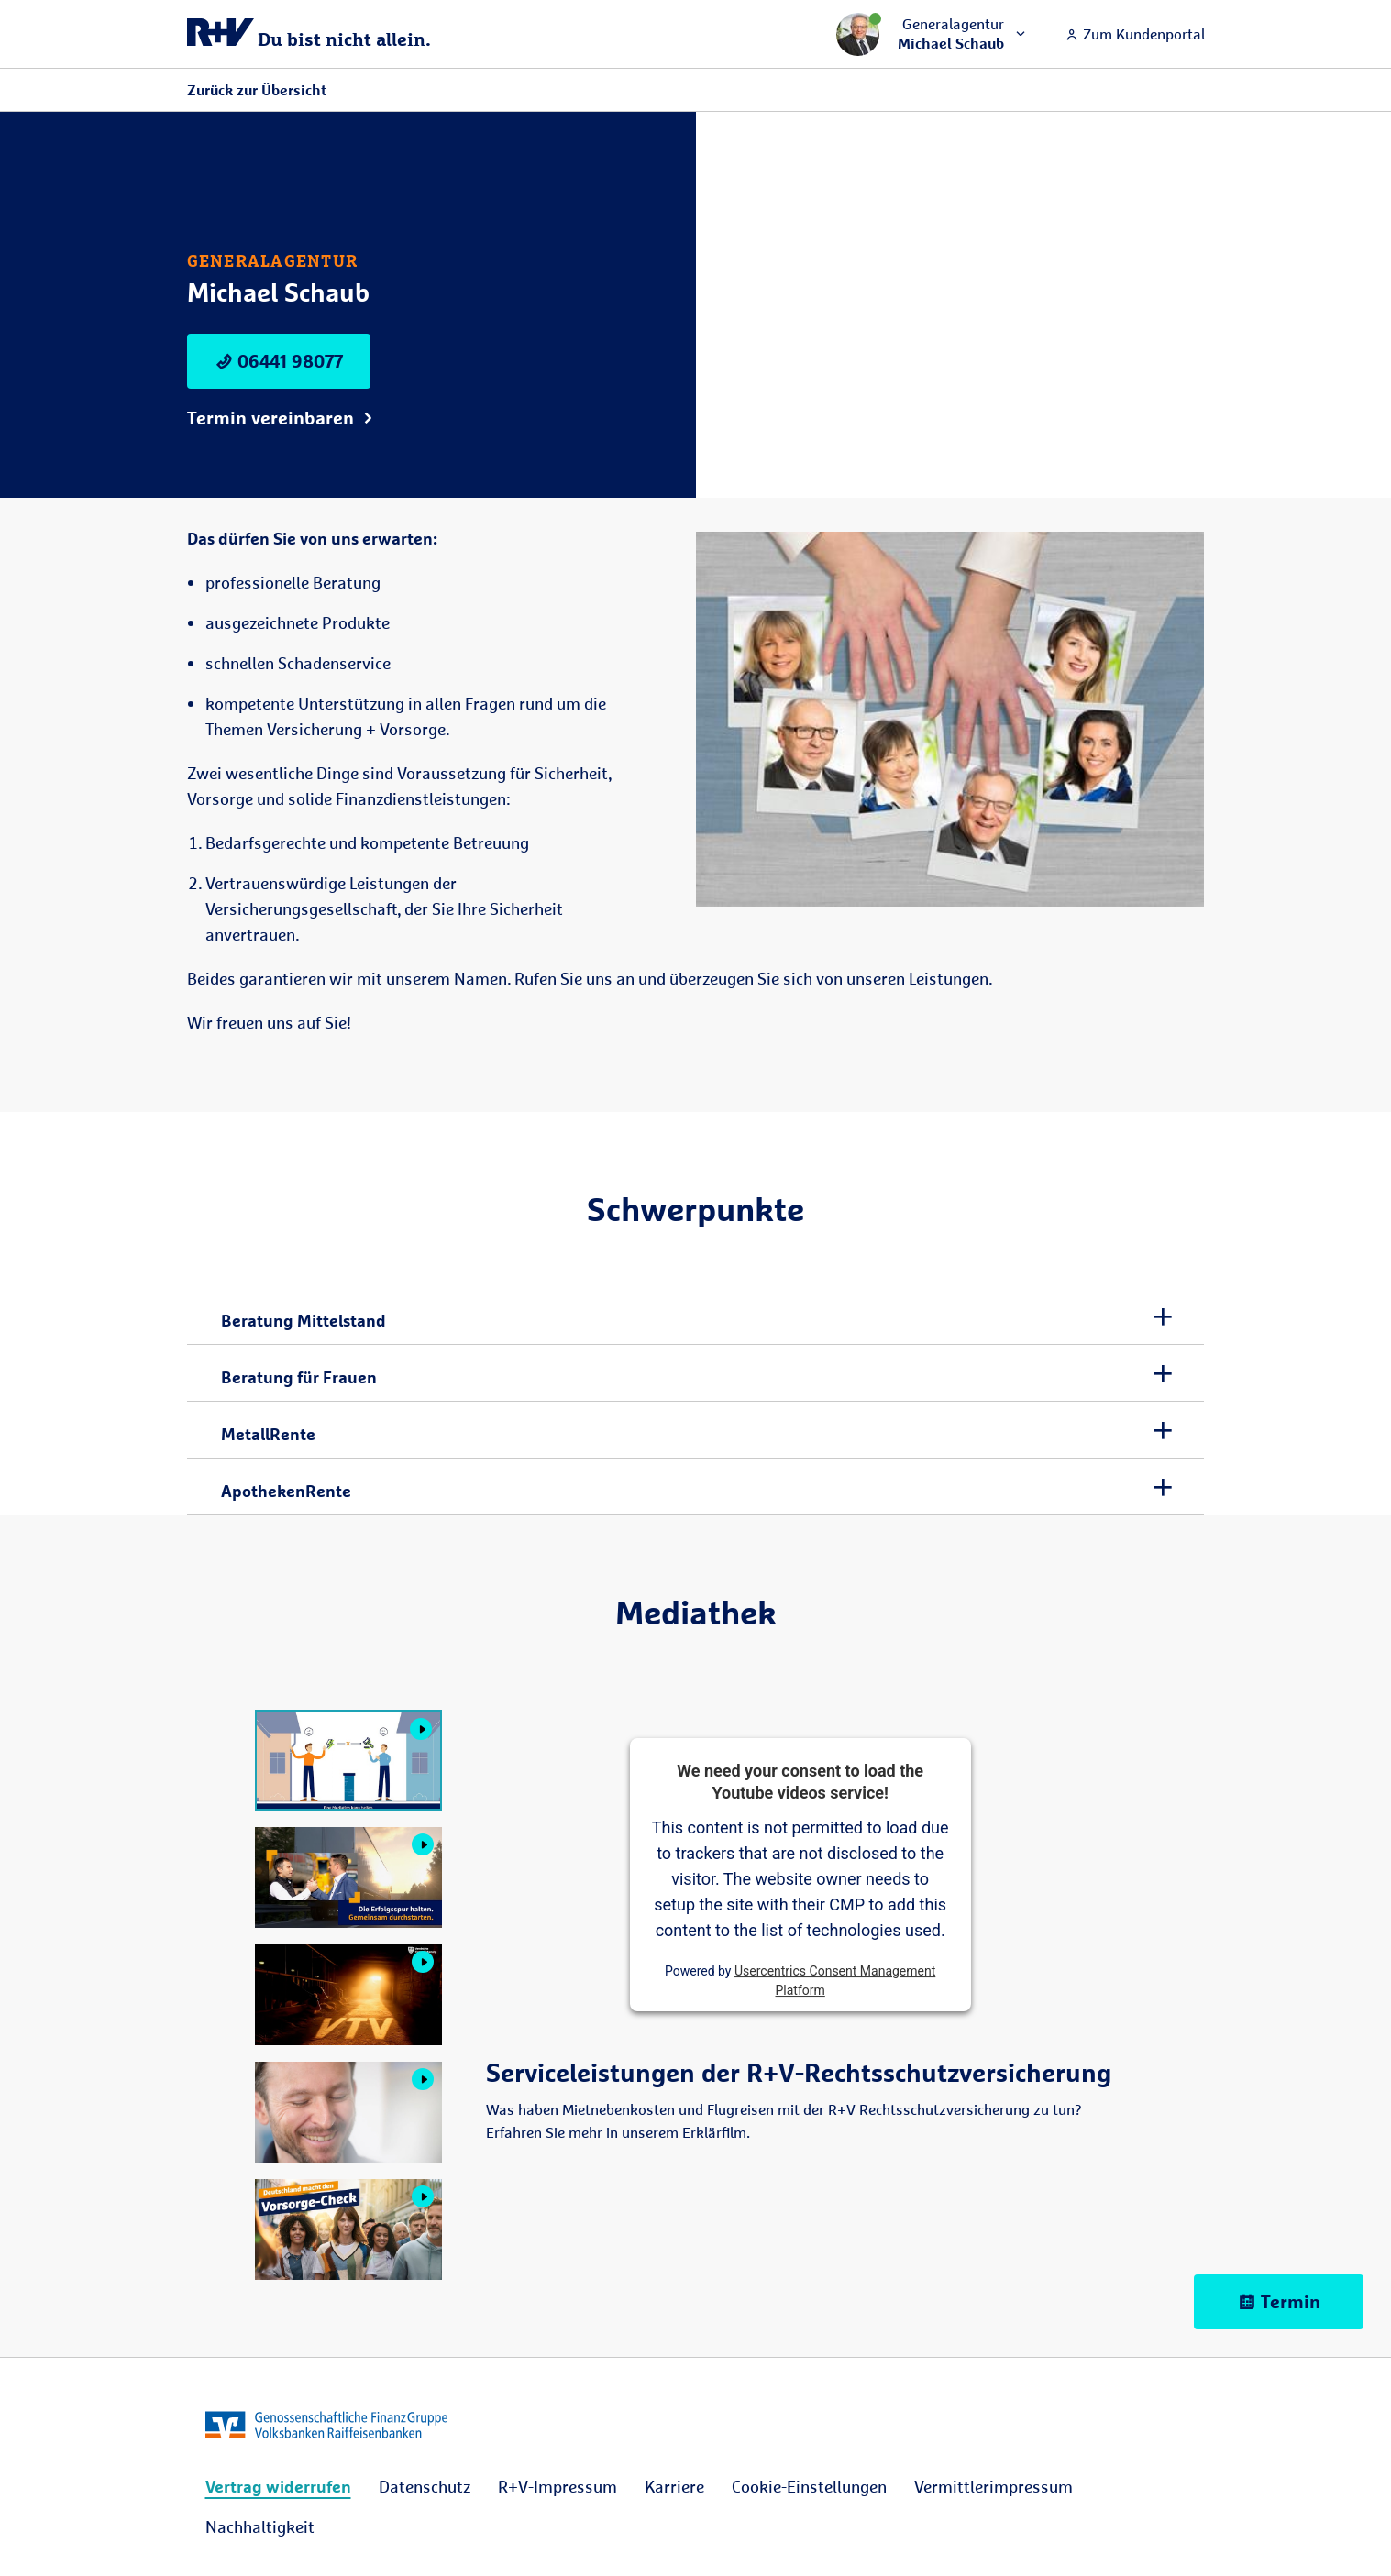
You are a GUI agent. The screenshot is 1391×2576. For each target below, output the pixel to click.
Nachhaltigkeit (260, 2526)
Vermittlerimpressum (993, 2486)
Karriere (674, 2486)
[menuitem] (278, 2486)
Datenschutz (424, 2486)
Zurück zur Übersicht (256, 90)
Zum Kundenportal (1135, 34)
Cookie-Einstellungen (809, 2486)
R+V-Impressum (557, 2486)
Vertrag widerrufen (278, 2486)
